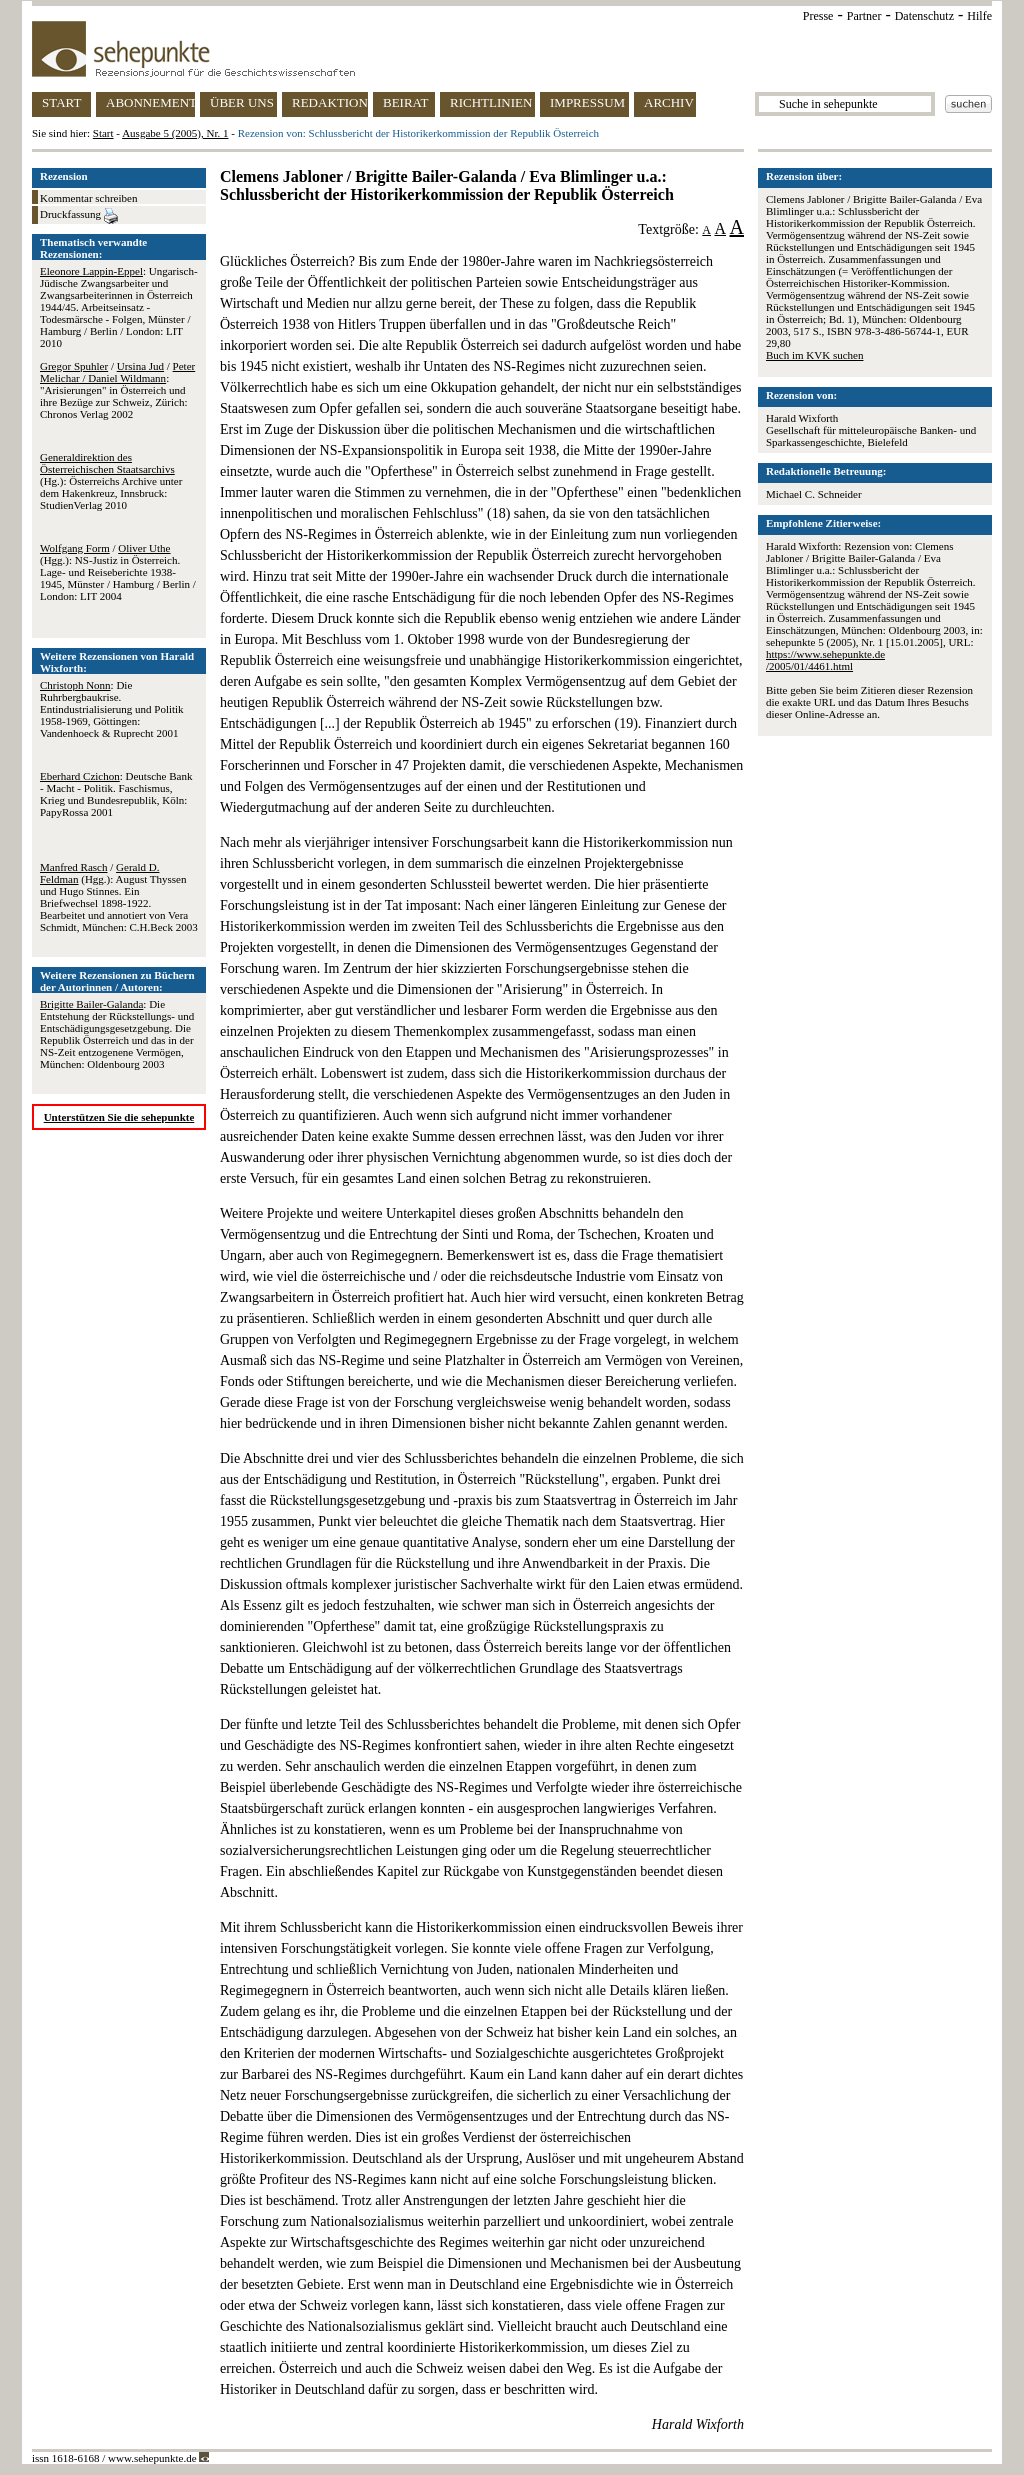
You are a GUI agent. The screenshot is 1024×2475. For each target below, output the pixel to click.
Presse (818, 16)
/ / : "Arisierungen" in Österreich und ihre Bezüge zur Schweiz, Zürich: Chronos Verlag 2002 (117, 390)
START (61, 102)
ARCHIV (669, 102)
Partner (864, 16)
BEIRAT (406, 102)
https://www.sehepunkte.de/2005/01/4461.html (825, 660)
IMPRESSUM (587, 102)
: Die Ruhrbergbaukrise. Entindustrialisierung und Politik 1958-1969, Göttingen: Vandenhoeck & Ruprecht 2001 (112, 709)
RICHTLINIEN (491, 102)
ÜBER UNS (242, 102)
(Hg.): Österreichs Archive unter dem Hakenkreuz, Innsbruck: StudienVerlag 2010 (111, 481)
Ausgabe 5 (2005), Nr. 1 (175, 133)
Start (103, 133)
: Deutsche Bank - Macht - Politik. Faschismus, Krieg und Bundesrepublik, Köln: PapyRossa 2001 (116, 794)
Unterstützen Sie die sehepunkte (119, 1117)
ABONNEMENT (150, 102)
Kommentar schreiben (88, 198)
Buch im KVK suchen (814, 355)
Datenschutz (924, 16)
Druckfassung (79, 216)
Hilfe (979, 16)
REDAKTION (330, 102)
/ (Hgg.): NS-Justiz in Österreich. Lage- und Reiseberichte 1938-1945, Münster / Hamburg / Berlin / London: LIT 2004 (118, 572)
